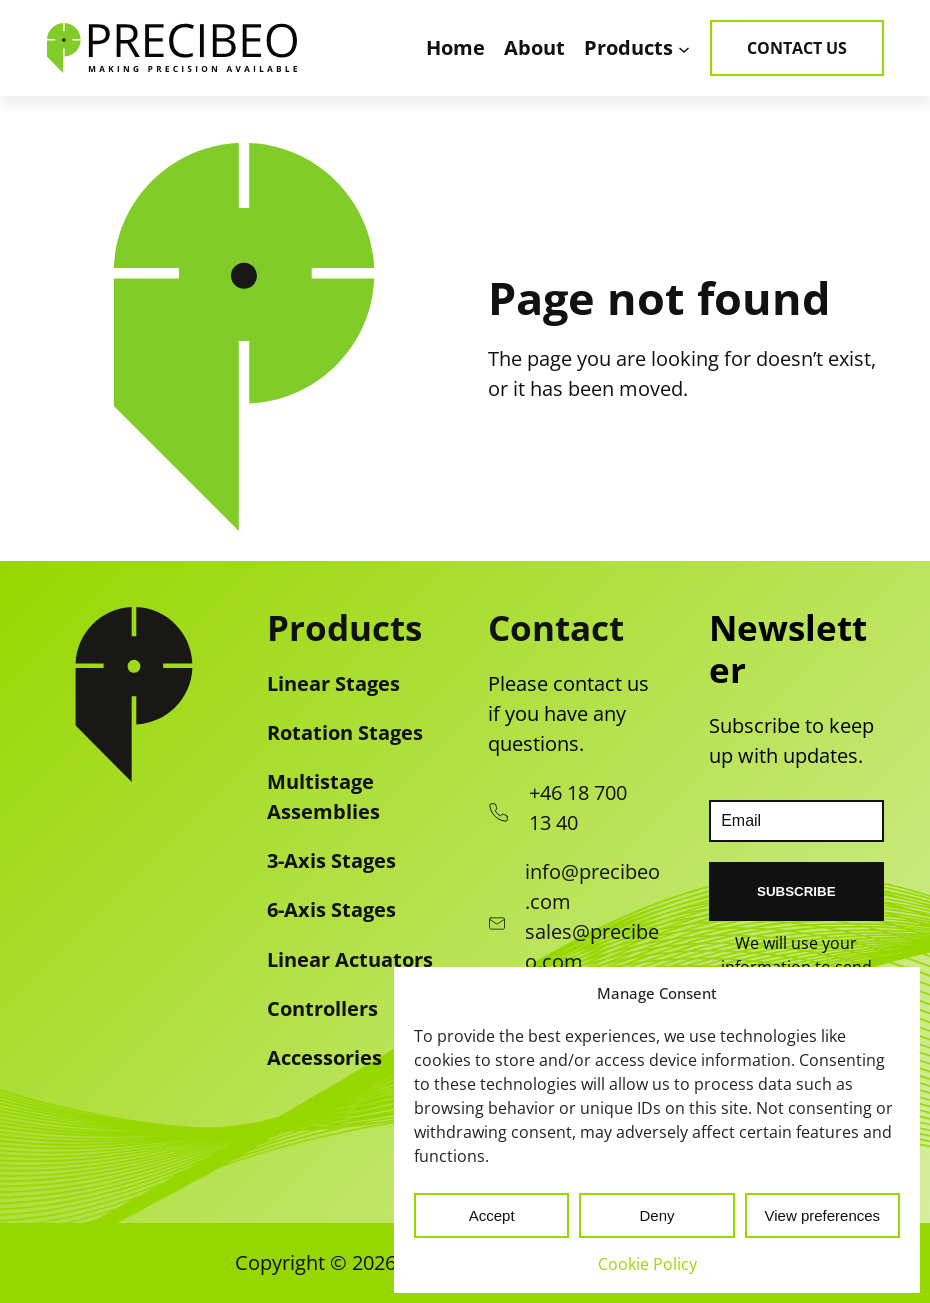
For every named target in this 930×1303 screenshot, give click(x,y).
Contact (556, 627)
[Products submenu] (684, 48)
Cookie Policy (647, 1264)
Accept (492, 1215)
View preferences (823, 1215)
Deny (656, 1215)
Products (344, 627)
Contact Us (797, 48)
